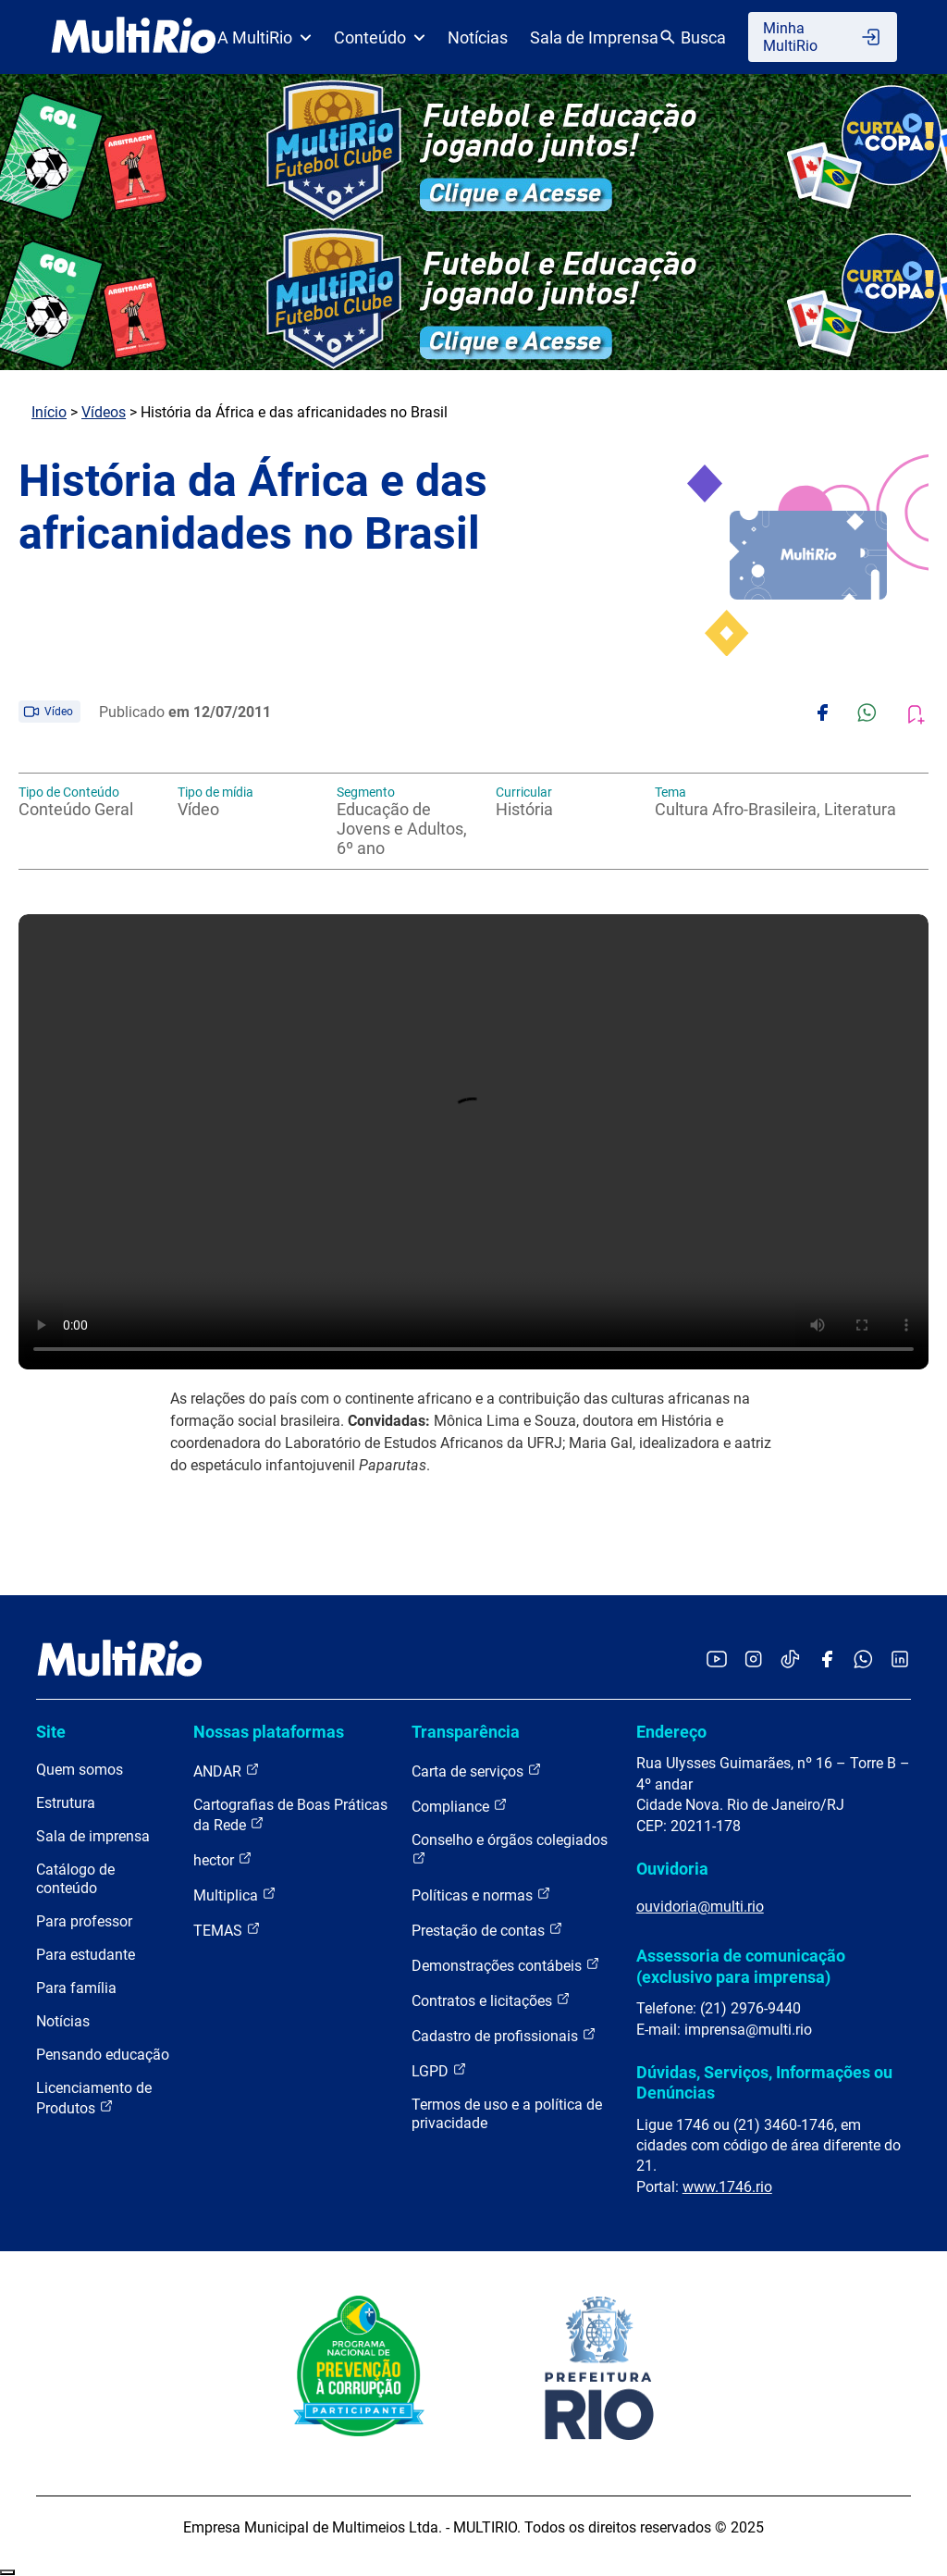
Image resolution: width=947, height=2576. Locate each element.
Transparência (466, 1731)
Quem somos (79, 1769)
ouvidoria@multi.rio (700, 1906)
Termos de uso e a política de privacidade (507, 2114)
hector (222, 1859)
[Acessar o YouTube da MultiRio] (717, 1660)
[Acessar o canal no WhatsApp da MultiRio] (863, 1660)
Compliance (460, 1805)
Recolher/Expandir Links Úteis (7, 2572)
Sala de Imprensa (594, 37)
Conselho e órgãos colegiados (510, 1848)
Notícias (478, 37)
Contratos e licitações (491, 2000)
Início (49, 412)
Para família (76, 1988)
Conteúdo (379, 37)
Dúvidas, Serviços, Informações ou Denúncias (764, 2082)
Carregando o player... (473, 1141)
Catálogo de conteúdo (75, 1879)
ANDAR (226, 1770)
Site (51, 1731)
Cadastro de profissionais (504, 2035)
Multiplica (235, 1894)
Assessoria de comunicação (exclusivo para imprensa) (740, 1966)
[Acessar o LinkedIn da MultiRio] (900, 1660)
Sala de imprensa (93, 1836)
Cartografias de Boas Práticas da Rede (290, 1815)
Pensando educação (102, 2054)
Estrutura (65, 1803)
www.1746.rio (727, 2187)
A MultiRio (264, 37)
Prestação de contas (487, 1929)
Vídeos (103, 412)
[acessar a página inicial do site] (133, 37)
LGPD (439, 2070)
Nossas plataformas (268, 1731)
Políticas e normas (481, 1894)
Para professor (84, 1921)
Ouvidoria (672, 1868)
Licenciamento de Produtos (94, 2098)
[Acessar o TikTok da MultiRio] (790, 1660)
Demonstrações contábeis (506, 1965)
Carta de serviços (477, 1770)
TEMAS (227, 1929)
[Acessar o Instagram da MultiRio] (753, 1660)
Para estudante (85, 1954)
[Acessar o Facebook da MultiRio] (827, 1660)
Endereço (671, 1731)
